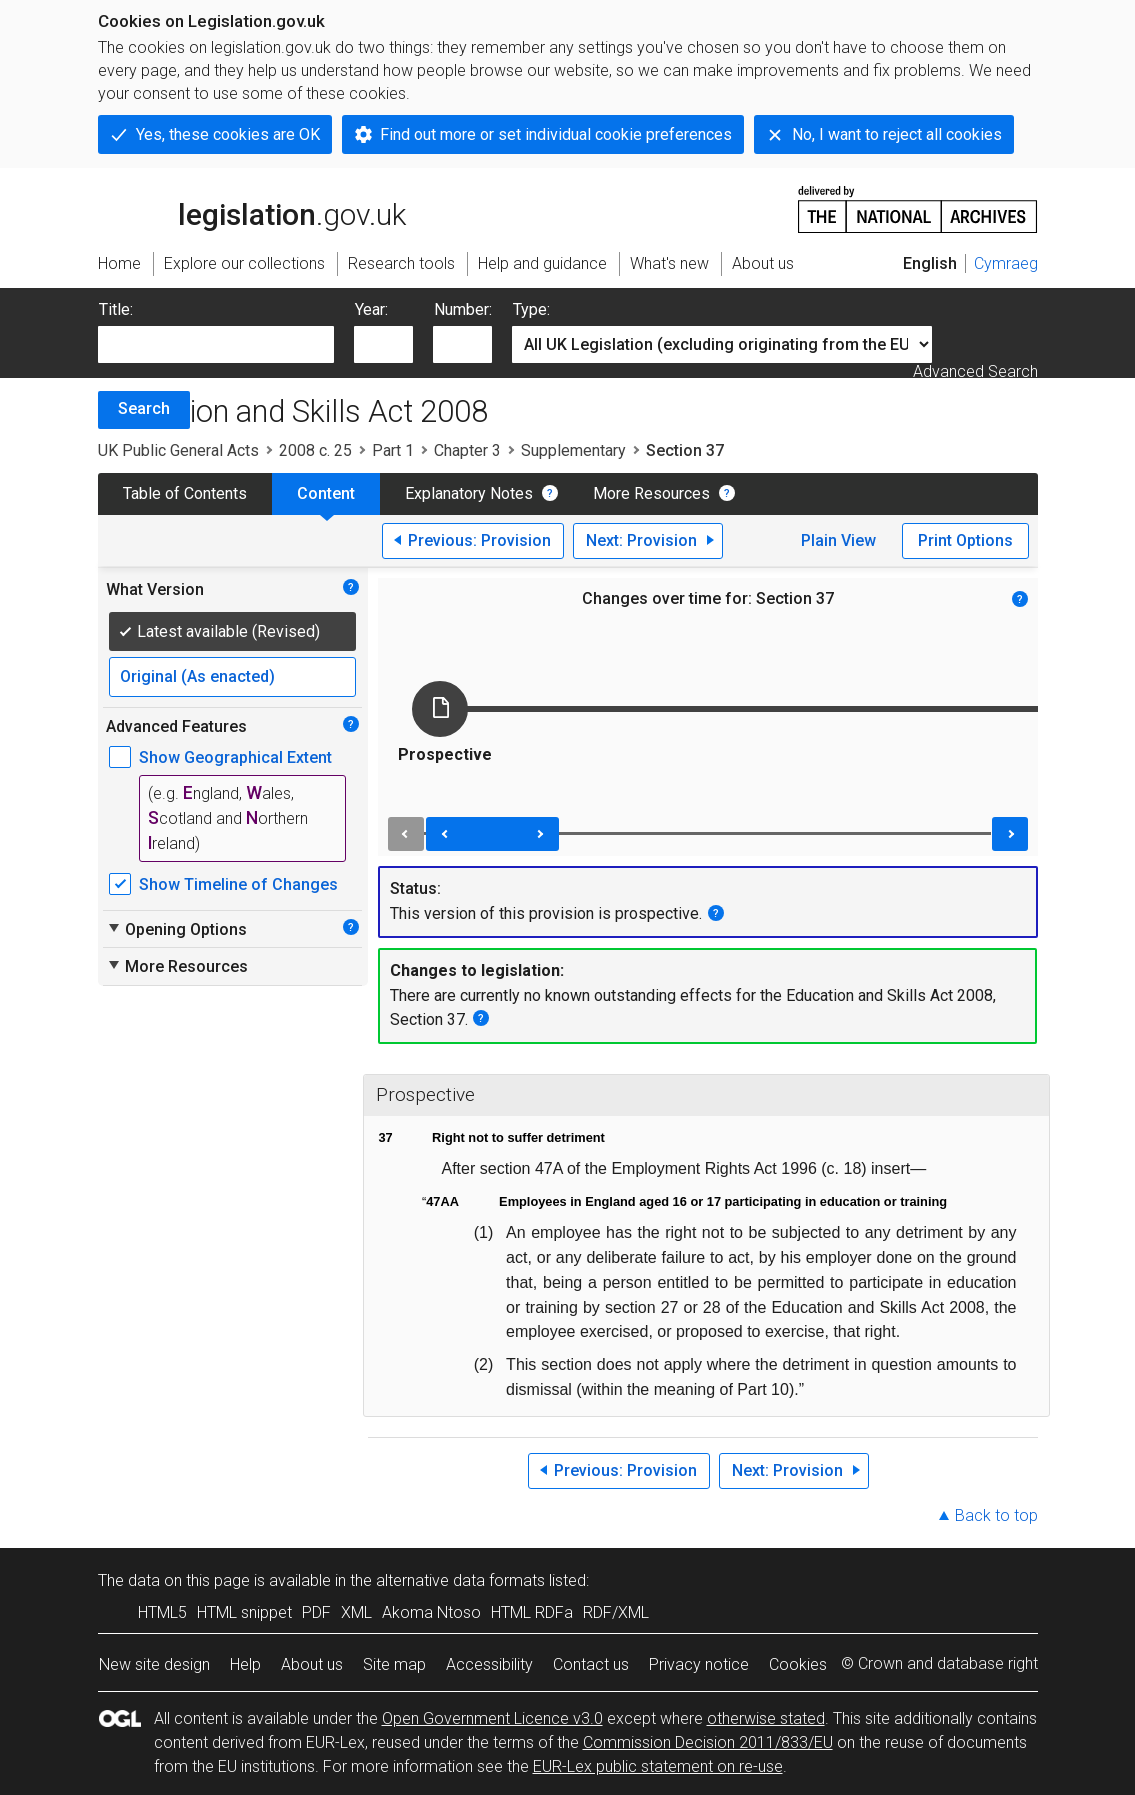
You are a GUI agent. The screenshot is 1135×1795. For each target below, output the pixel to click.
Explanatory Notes (469, 493)
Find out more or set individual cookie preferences (556, 134)
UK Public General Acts (178, 450)
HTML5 (162, 1612)
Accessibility (489, 1664)
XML (356, 1612)
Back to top (996, 1515)
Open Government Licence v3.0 (492, 1718)
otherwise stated (766, 1718)
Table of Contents (185, 493)
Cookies (798, 1664)
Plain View (838, 540)
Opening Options (176, 929)
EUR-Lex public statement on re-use (658, 1766)
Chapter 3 (467, 450)
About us (312, 1664)
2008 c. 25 (315, 450)
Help (245, 1664)
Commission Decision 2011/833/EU (708, 1742)
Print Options (965, 540)
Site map (394, 1664)
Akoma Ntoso (431, 1612)
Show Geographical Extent (235, 757)
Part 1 (393, 450)
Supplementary (573, 450)
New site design (154, 1664)
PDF (316, 1612)
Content (326, 493)
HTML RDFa (532, 1612)
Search (144, 408)
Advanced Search (975, 371)
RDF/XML (616, 1612)
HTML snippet (244, 1612)
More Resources (651, 493)
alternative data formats (460, 1580)
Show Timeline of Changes (238, 884)
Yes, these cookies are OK (228, 134)
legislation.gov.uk (252, 208)
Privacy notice (699, 1664)
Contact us (591, 1664)
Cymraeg (1006, 263)
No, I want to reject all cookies (897, 134)
